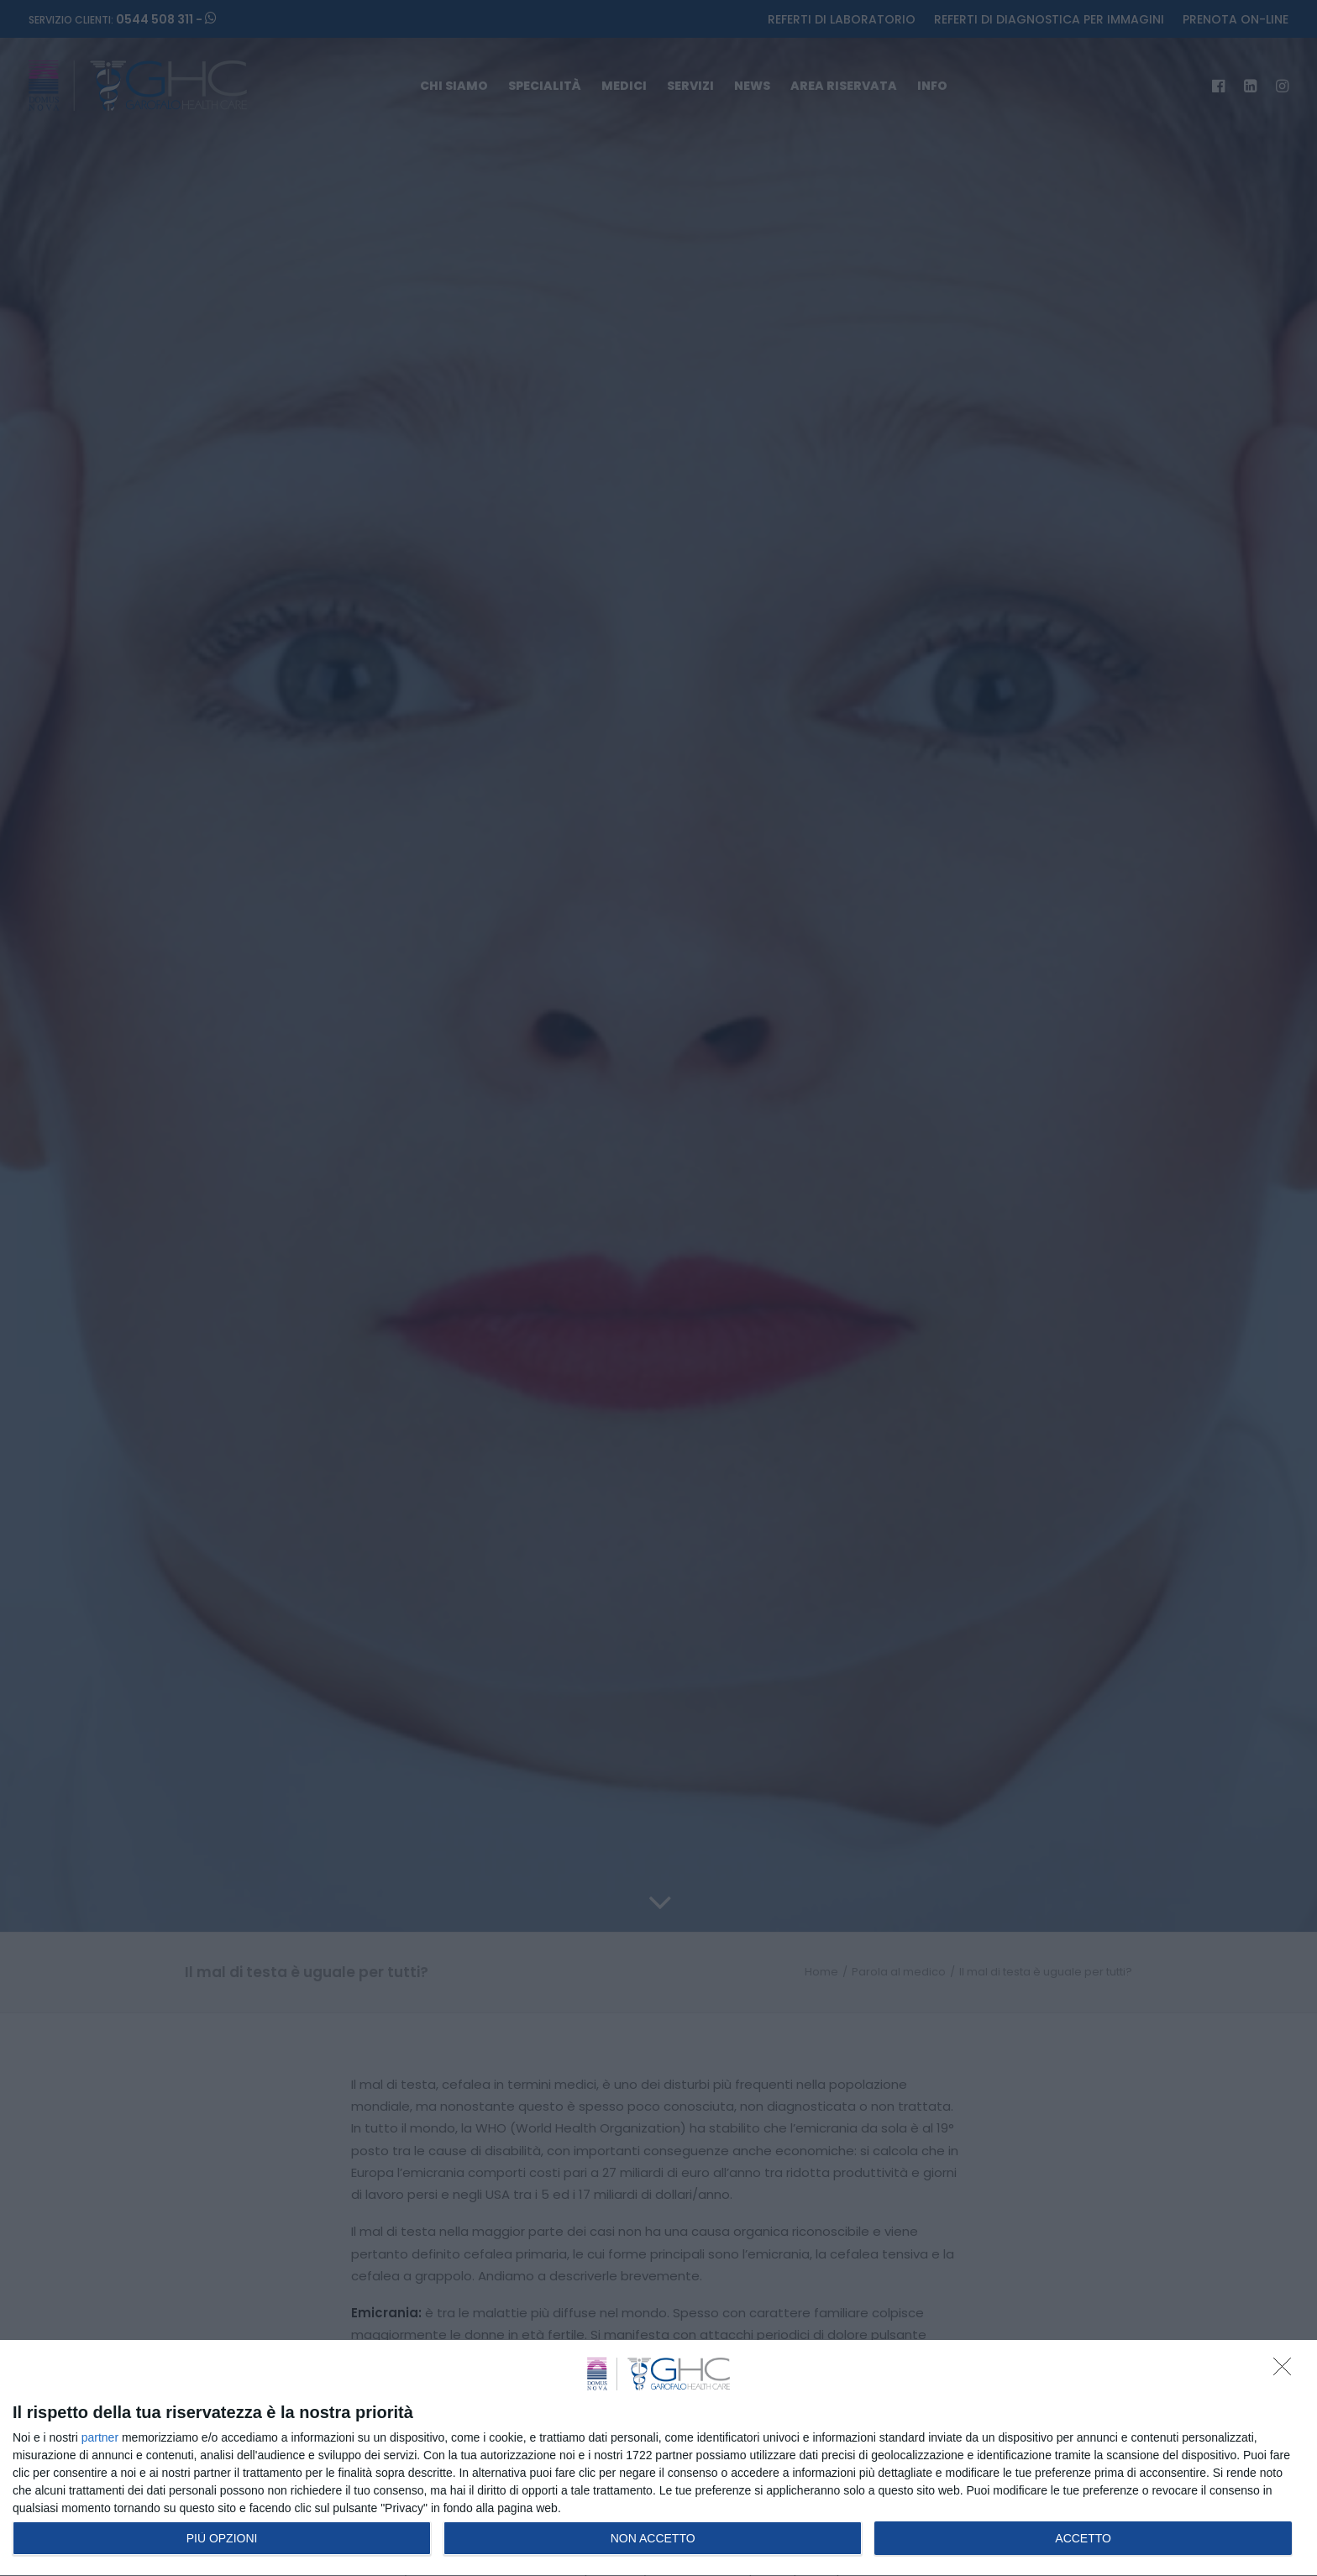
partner (99, 2437)
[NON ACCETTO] (1286, 2371)
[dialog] (658, 2458)
